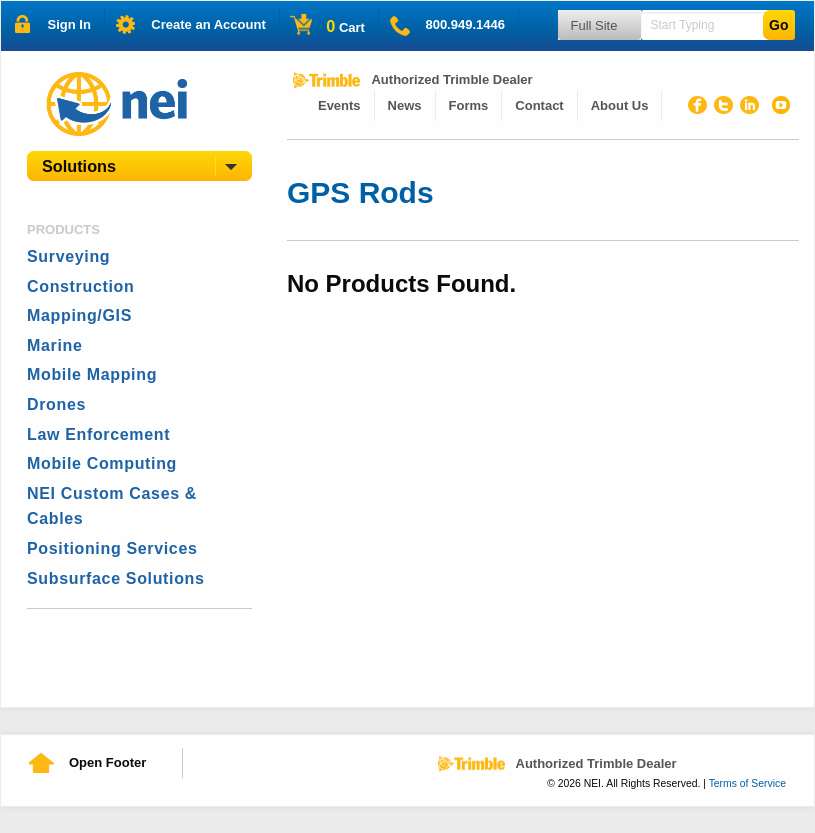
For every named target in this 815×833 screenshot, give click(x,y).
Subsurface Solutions (116, 578)
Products (63, 229)
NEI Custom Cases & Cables (112, 506)
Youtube (779, 108)
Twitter (727, 108)
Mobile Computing (102, 463)
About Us (620, 105)
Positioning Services (112, 548)
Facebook (701, 108)
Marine (55, 345)
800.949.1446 (465, 24)
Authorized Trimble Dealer (451, 79)
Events (339, 105)
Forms (469, 105)
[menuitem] (340, 105)
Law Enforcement (98, 434)
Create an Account (208, 24)
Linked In (753, 108)
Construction (80, 286)
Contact (539, 105)
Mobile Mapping (92, 374)
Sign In (69, 24)
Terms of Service (747, 783)
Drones (56, 404)
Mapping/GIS (79, 315)
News (405, 105)
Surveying (68, 256)
